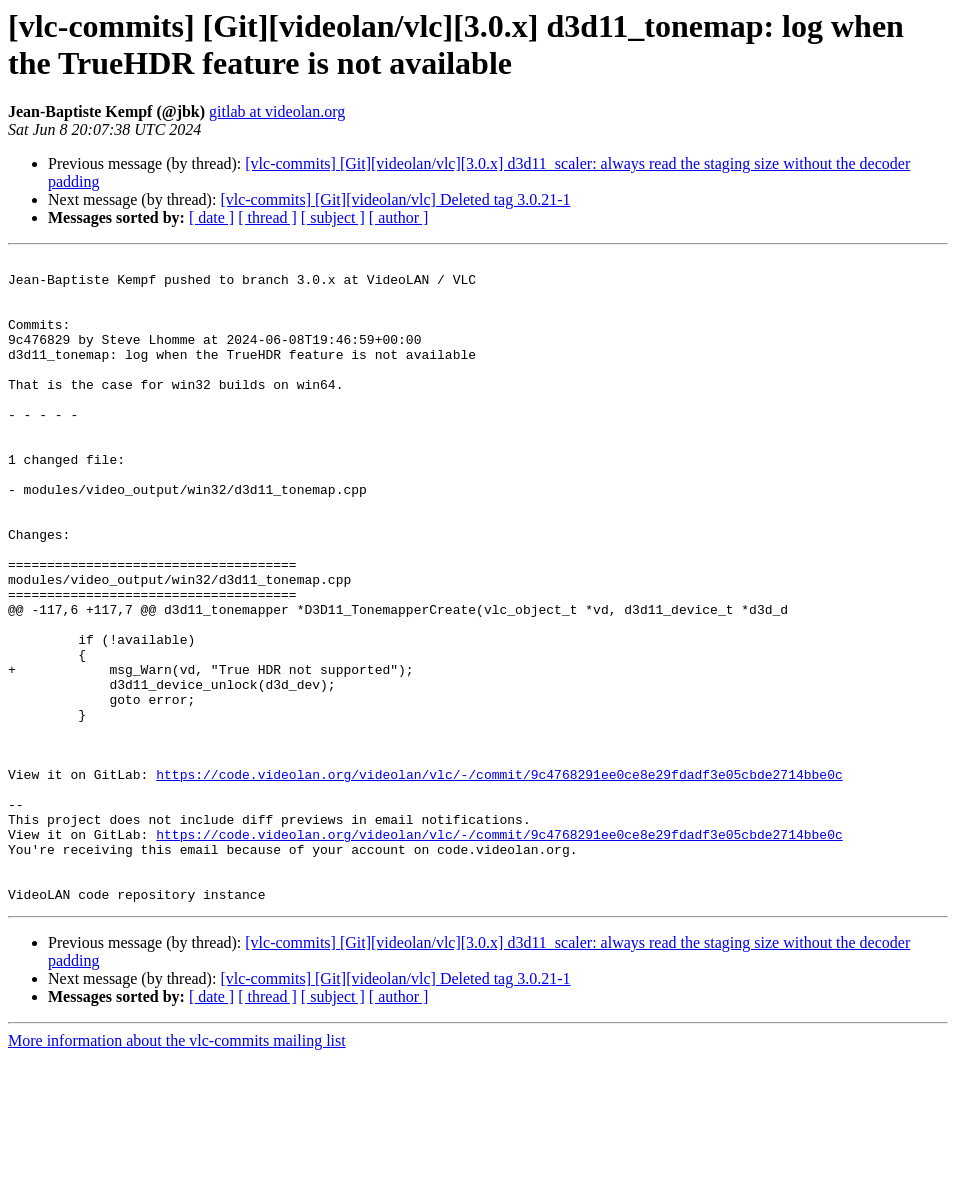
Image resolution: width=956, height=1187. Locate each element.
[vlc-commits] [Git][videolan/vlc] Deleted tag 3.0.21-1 (395, 199)
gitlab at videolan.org (277, 111)
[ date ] (211, 217)
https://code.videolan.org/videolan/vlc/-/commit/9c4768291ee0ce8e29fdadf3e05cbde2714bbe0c (499, 879)
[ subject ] (333, 217)
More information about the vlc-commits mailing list (177, 1169)
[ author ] (399, 217)
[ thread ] (267, 217)
